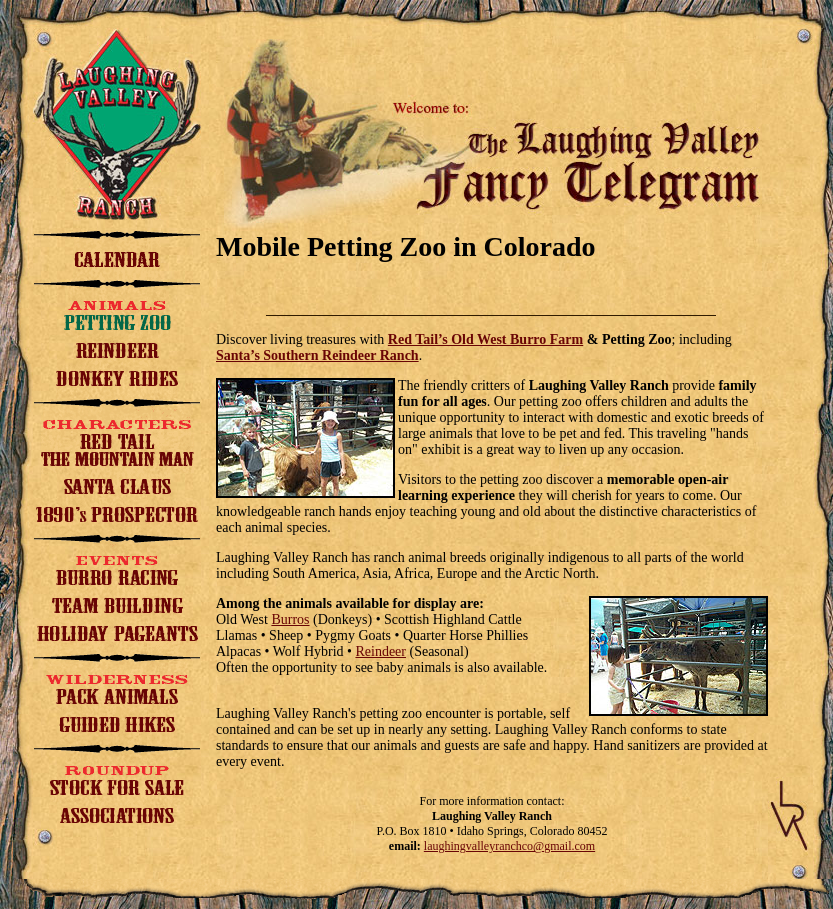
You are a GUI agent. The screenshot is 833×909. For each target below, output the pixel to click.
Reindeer (380, 651)
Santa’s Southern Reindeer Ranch (317, 355)
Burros (290, 619)
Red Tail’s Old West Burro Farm (485, 339)
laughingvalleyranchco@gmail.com (509, 846)
